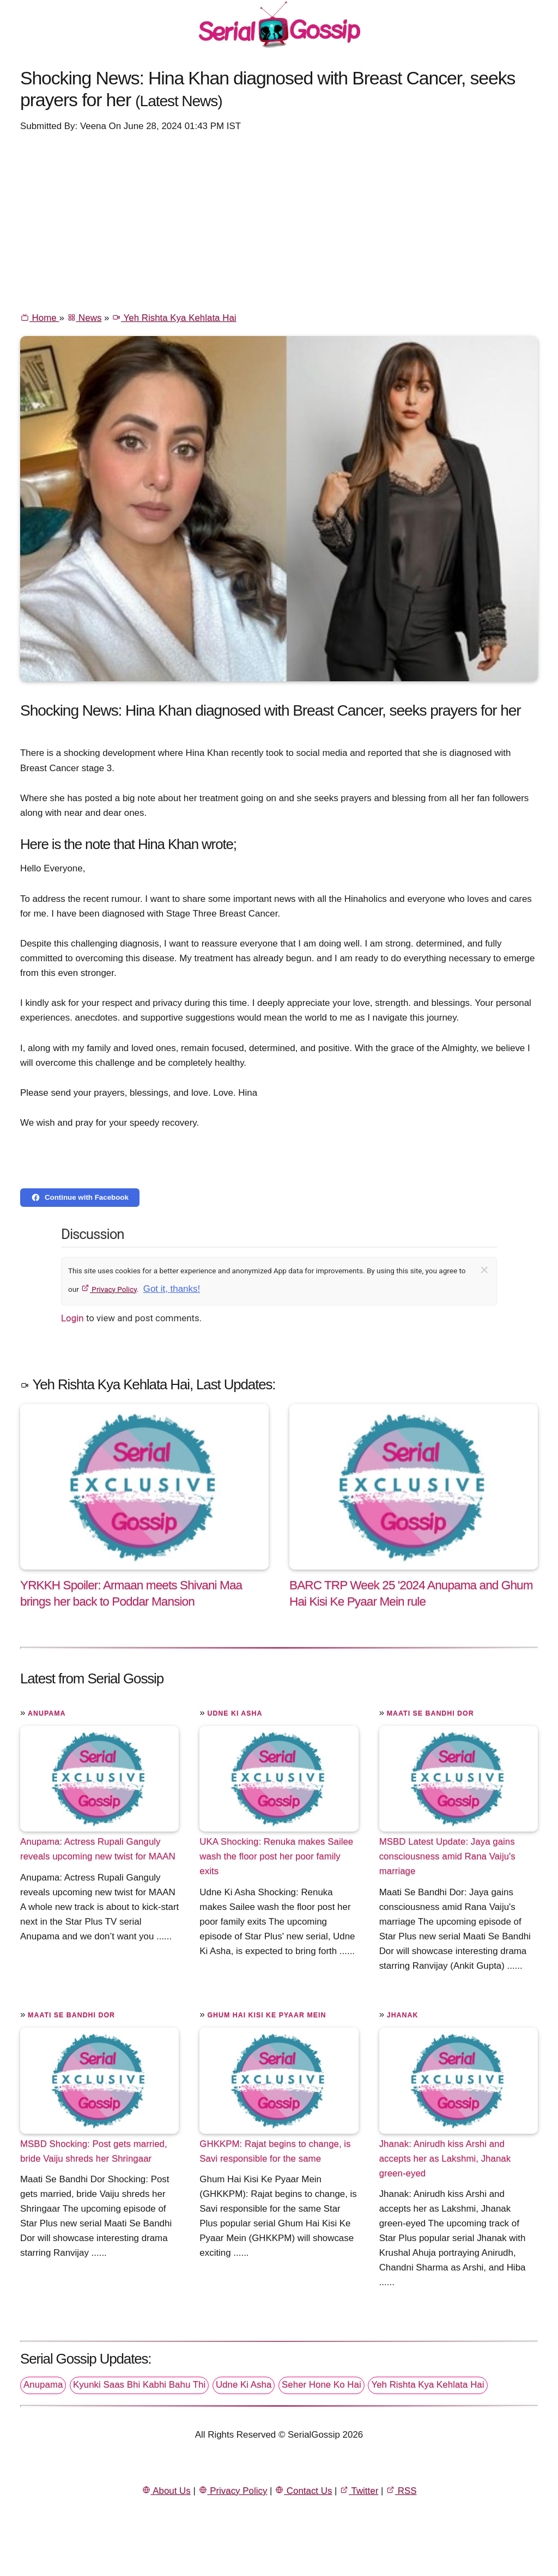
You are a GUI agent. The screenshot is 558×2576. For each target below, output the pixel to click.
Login (72, 1318)
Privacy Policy (109, 1289)
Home (39, 318)
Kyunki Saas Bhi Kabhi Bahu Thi (139, 2384)
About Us (166, 2491)
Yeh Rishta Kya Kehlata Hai (174, 318)
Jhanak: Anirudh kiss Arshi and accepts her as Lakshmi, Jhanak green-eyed (445, 2158)
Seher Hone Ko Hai (321, 2384)
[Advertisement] (279, 221)
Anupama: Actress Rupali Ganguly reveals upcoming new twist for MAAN (97, 1848)
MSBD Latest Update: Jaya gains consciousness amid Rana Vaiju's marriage (447, 1856)
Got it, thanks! (171, 1289)
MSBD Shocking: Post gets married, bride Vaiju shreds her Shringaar (93, 2151)
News (84, 318)
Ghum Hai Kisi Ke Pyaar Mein (266, 2015)
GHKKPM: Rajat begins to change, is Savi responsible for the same (274, 2151)
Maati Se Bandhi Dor (430, 1713)
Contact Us (303, 2491)
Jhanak (402, 2015)
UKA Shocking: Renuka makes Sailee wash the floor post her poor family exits (276, 1856)
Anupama (46, 1713)
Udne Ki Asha (234, 1713)
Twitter (358, 2491)
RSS (401, 2491)
